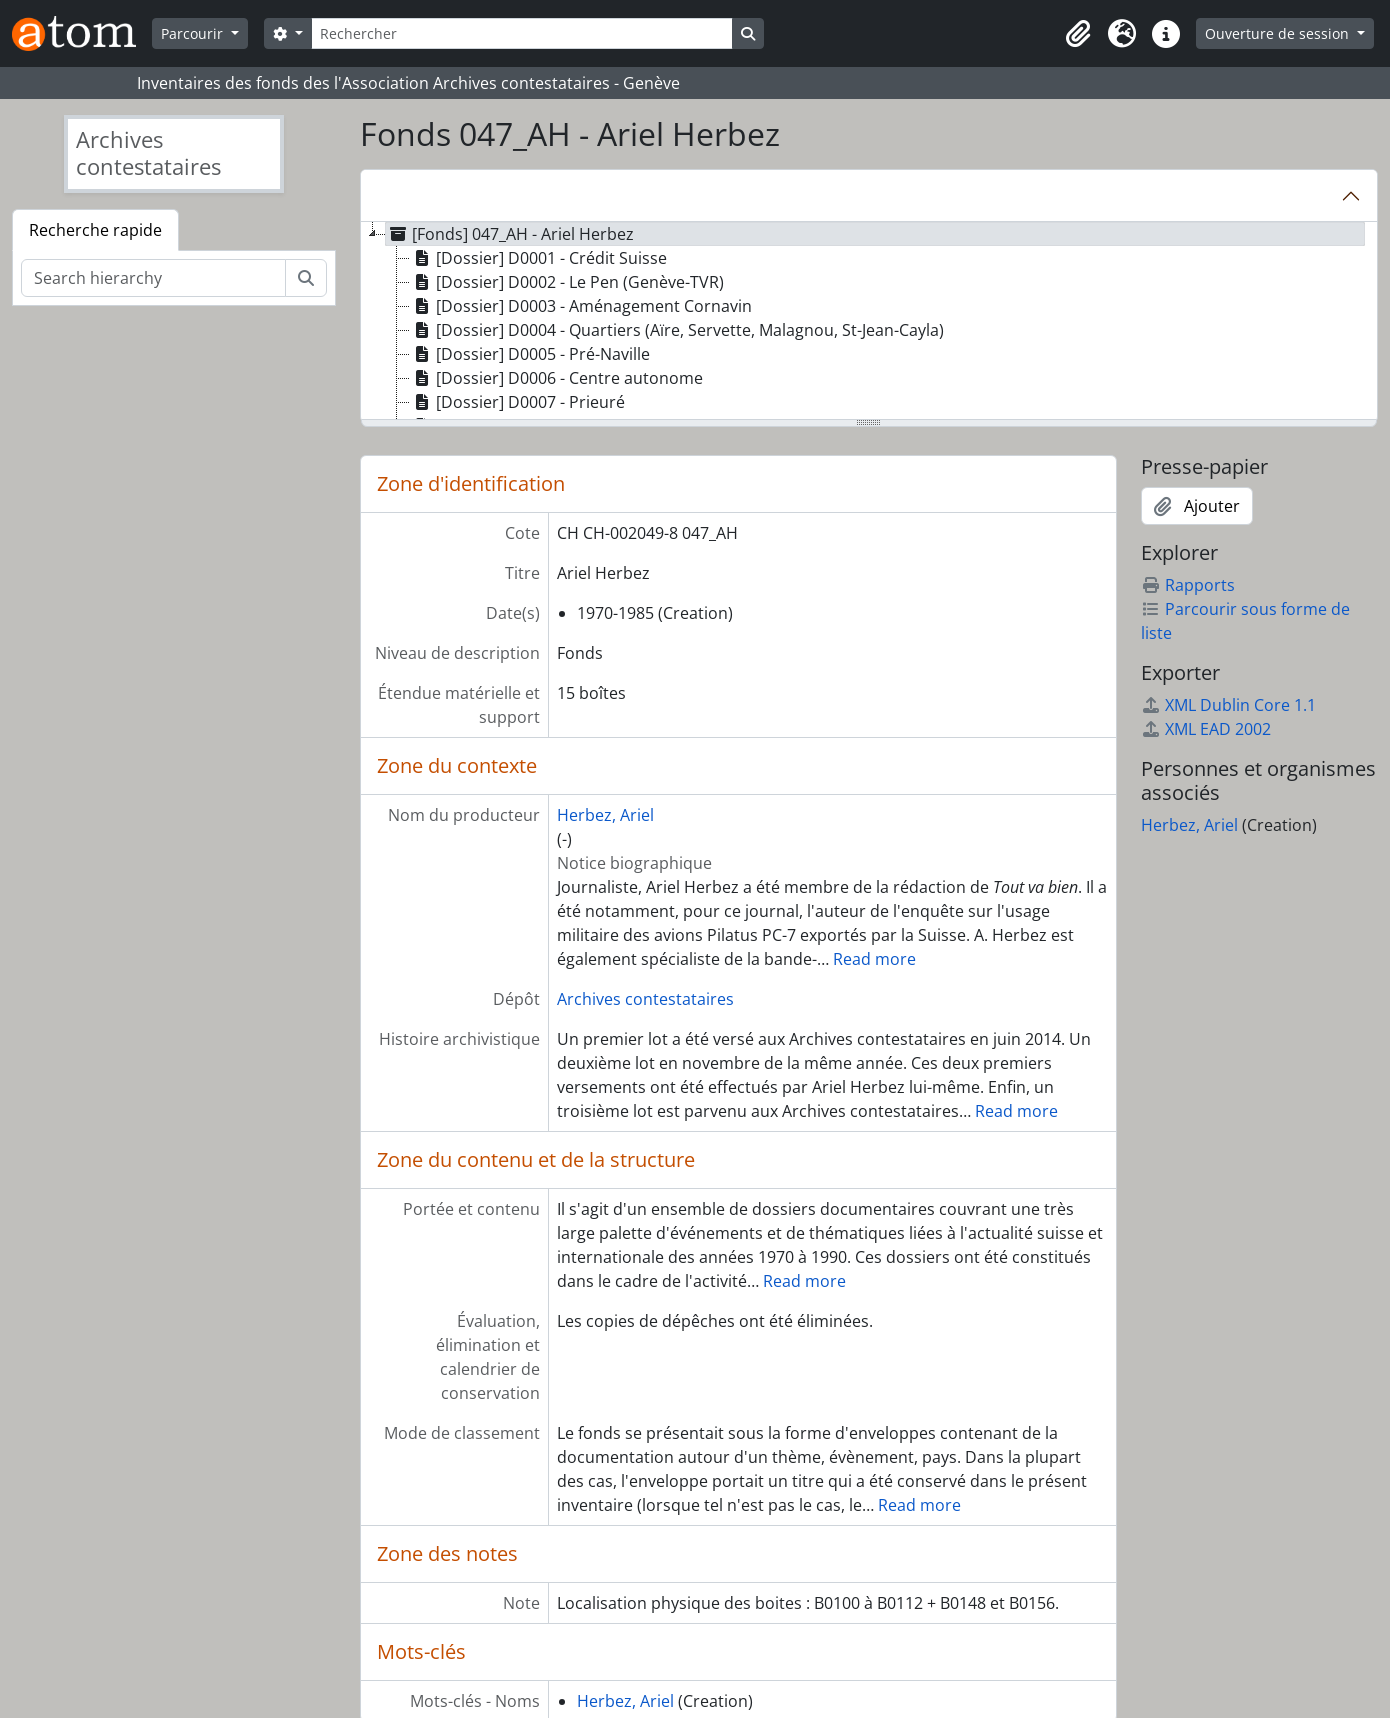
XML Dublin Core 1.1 (1228, 705)
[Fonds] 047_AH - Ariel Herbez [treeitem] (510, 234)
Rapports (1188, 585)
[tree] (869, 322)
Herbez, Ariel (605, 815)
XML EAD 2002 (1206, 729)
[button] (1078, 34)
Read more (874, 959)
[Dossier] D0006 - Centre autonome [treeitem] (556, 378)
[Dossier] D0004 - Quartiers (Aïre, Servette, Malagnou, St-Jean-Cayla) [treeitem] (677, 330)
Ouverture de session (1279, 33)
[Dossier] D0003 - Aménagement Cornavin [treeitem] (581, 306)
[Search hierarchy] (153, 278)
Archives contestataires (645, 999)
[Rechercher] (522, 33)
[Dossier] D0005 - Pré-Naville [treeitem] (530, 354)
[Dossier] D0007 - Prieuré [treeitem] (517, 402)
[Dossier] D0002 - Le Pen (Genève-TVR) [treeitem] (567, 282)
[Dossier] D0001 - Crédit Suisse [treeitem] (538, 258)
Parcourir (194, 33)
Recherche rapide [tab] (95, 230)
